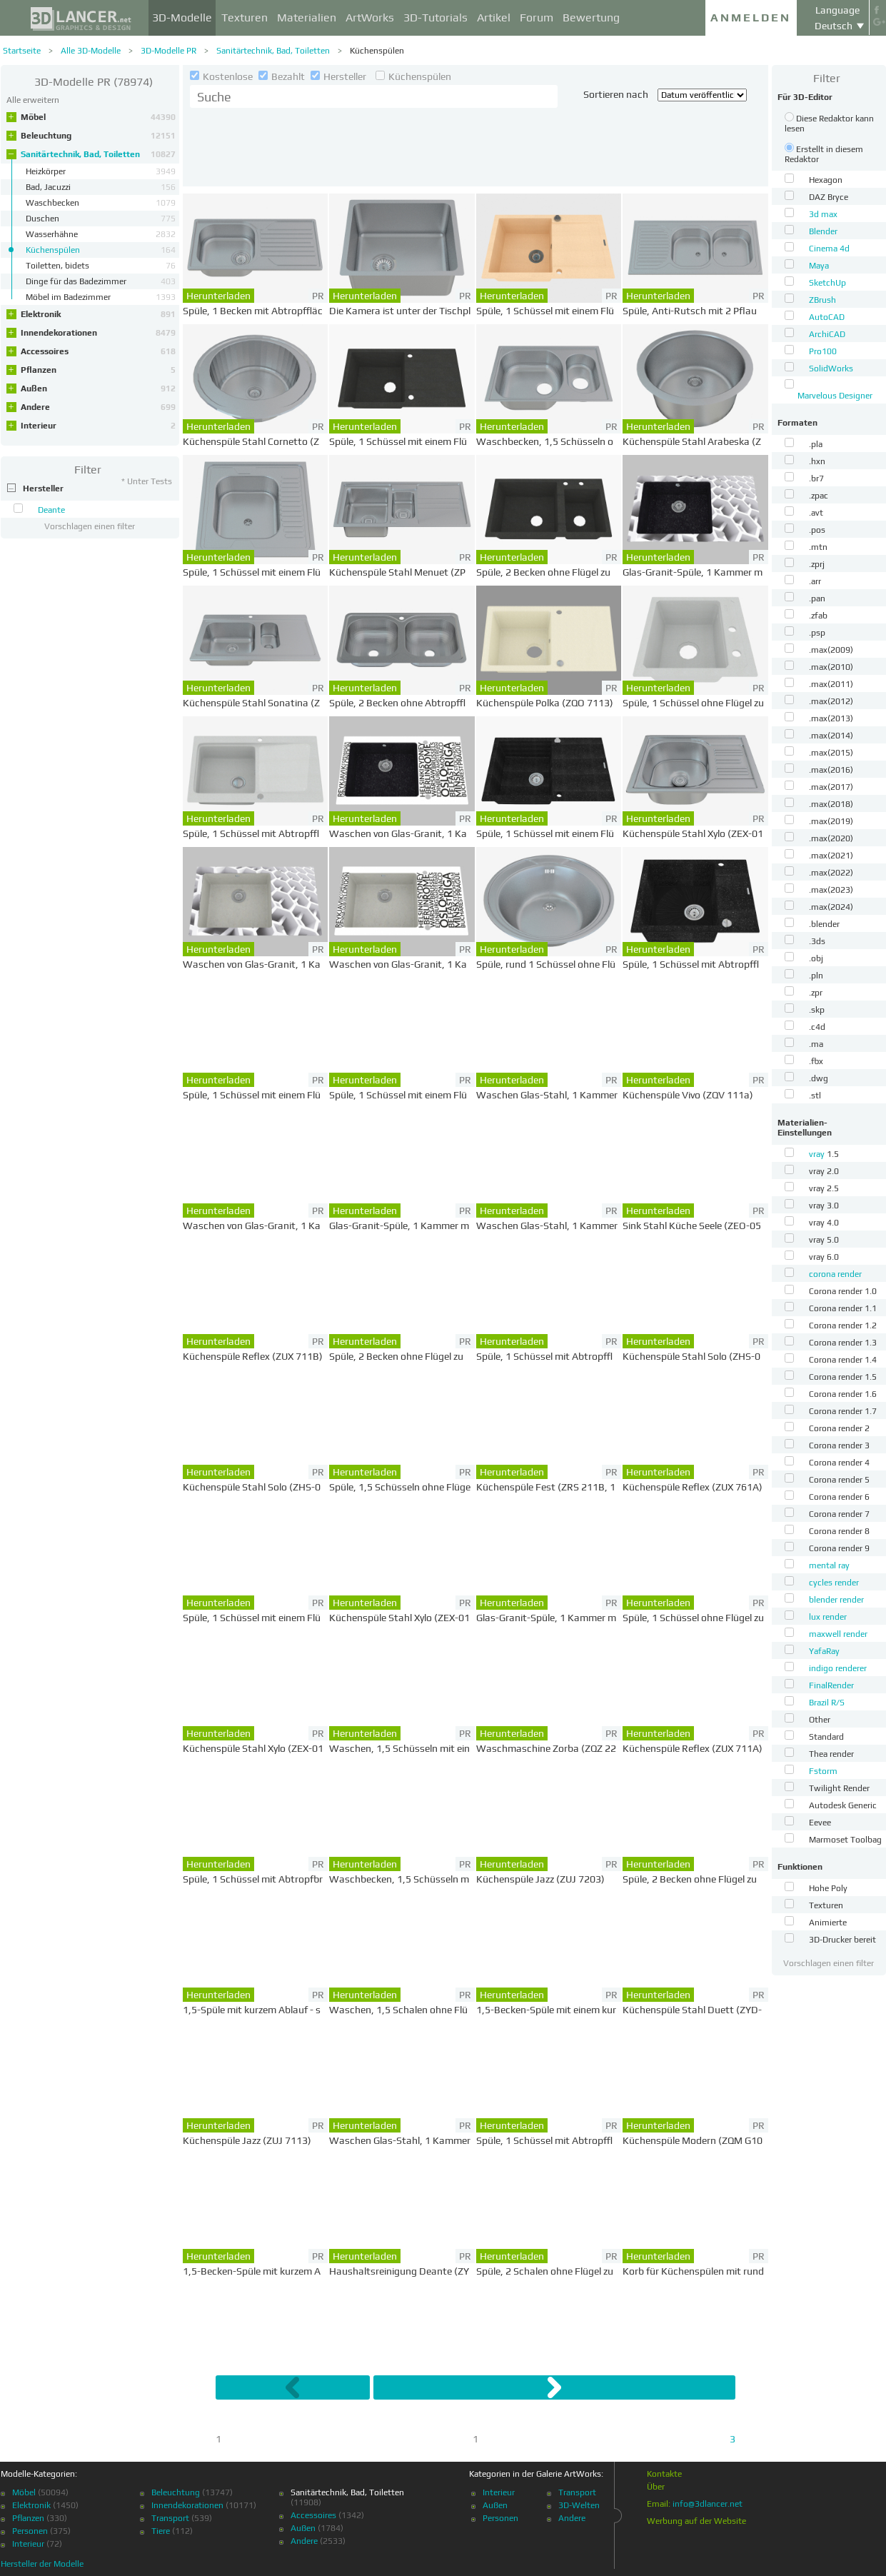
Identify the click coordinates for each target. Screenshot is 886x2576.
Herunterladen (218, 295)
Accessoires (98, 351)
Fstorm (823, 1771)
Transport (170, 2518)
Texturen (244, 17)
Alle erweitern (32, 100)
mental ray (829, 1565)
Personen (30, 2531)
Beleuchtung (98, 136)
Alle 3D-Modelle (91, 51)
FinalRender (831, 1685)
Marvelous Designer (834, 396)
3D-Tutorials (435, 17)
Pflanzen (98, 370)
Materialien (306, 17)
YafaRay (824, 1651)
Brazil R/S (827, 1703)
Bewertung (591, 17)
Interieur (98, 426)
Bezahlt (282, 76)
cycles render (834, 1583)
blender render (836, 1600)
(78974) (93, 82)
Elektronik (98, 314)
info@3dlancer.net (707, 2504)
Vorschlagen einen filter (89, 526)
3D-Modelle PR (168, 51)
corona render (835, 1274)
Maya (819, 266)
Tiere (160, 2531)
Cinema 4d (829, 249)
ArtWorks (370, 17)
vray (818, 1154)
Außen (98, 389)
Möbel (98, 117)
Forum (536, 17)
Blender (823, 231)
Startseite (22, 51)
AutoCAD (827, 317)
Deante (51, 510)
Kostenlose (222, 76)
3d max (823, 214)
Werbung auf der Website (696, 2521)
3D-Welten (579, 2505)
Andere (98, 407)
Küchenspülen (377, 51)
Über (656, 2487)
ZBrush (822, 300)
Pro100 (823, 351)
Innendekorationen (98, 333)
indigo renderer (838, 1668)
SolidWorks (831, 369)
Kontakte (664, 2474)
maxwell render (838, 1634)
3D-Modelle (182, 17)
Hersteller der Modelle (42, 2564)
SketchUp (827, 283)
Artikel (493, 17)
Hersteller (339, 76)
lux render (828, 1617)
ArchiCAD (827, 334)
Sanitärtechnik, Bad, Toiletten (273, 51)
